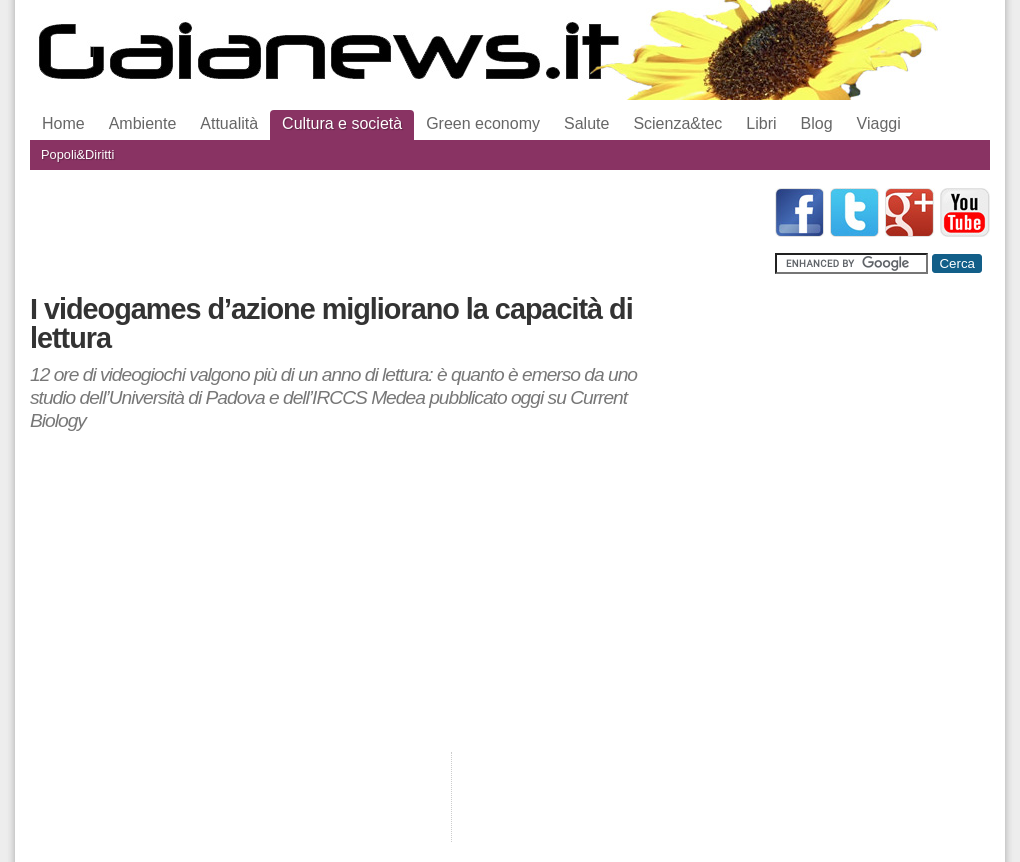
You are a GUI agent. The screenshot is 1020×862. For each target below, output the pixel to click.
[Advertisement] (394, 233)
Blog (817, 123)
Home (63, 123)
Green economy (483, 123)
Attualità (229, 123)
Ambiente (143, 123)
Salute (586, 123)
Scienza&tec (677, 123)
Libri (761, 123)
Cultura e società (342, 123)
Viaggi (879, 123)
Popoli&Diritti (77, 154)
